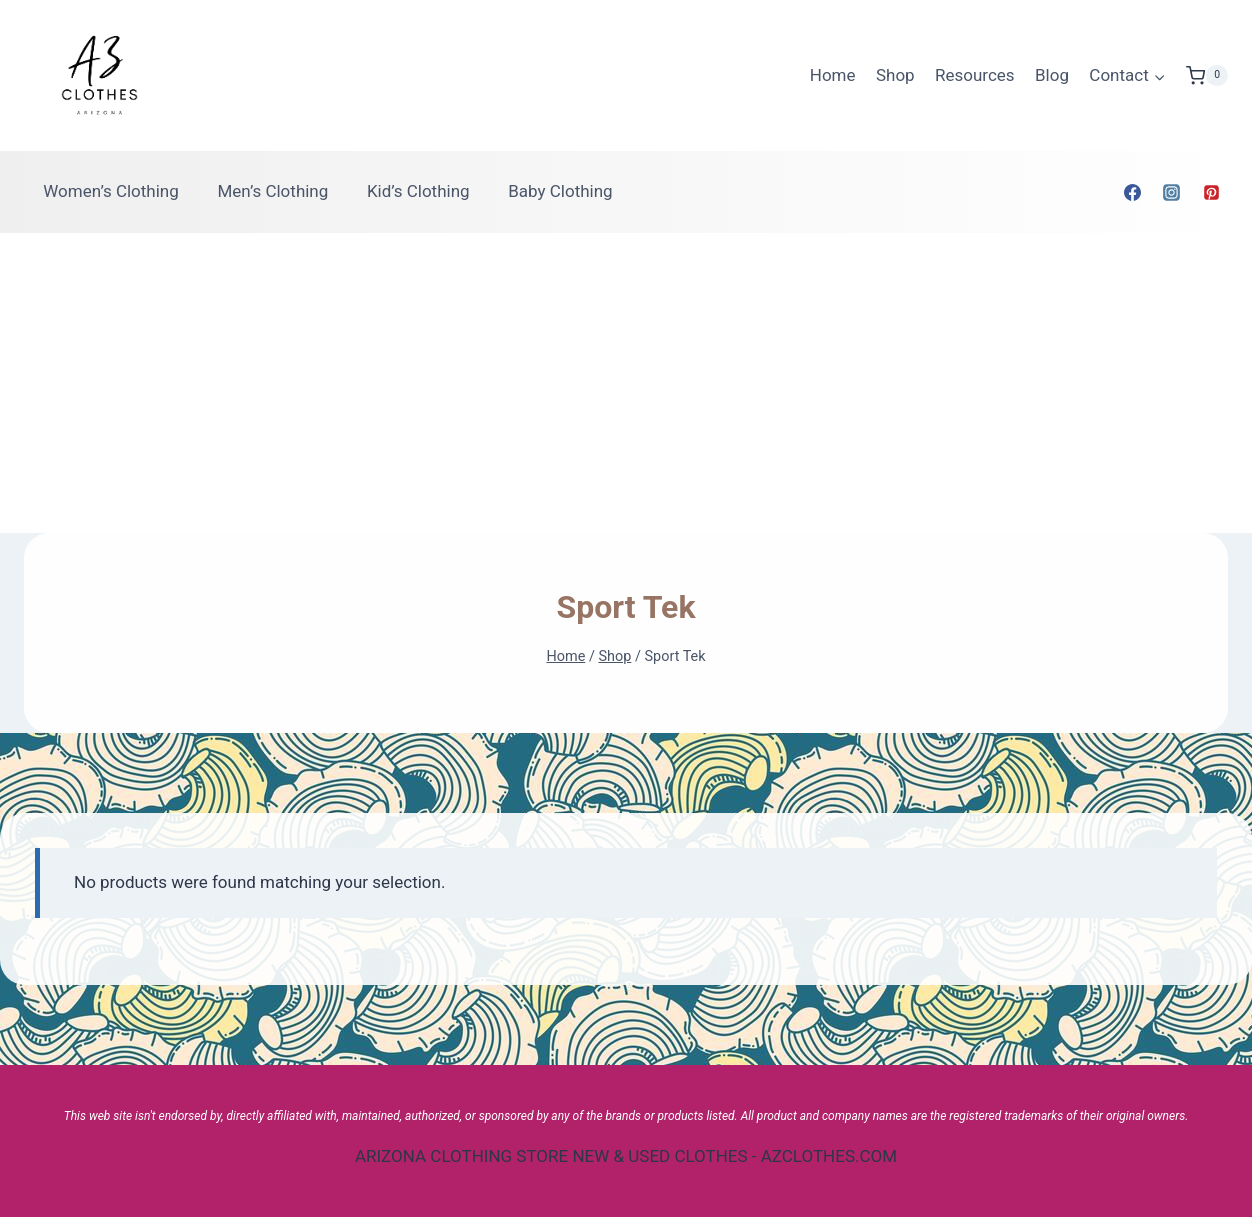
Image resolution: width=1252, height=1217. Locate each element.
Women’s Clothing (111, 191)
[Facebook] (1133, 192)
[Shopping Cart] (1207, 76)
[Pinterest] (1211, 192)
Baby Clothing (560, 191)
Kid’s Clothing (418, 191)
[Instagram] (1172, 192)
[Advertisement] (626, 383)
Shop (895, 75)
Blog (1052, 75)
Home (833, 75)
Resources (975, 75)
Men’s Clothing (272, 191)
